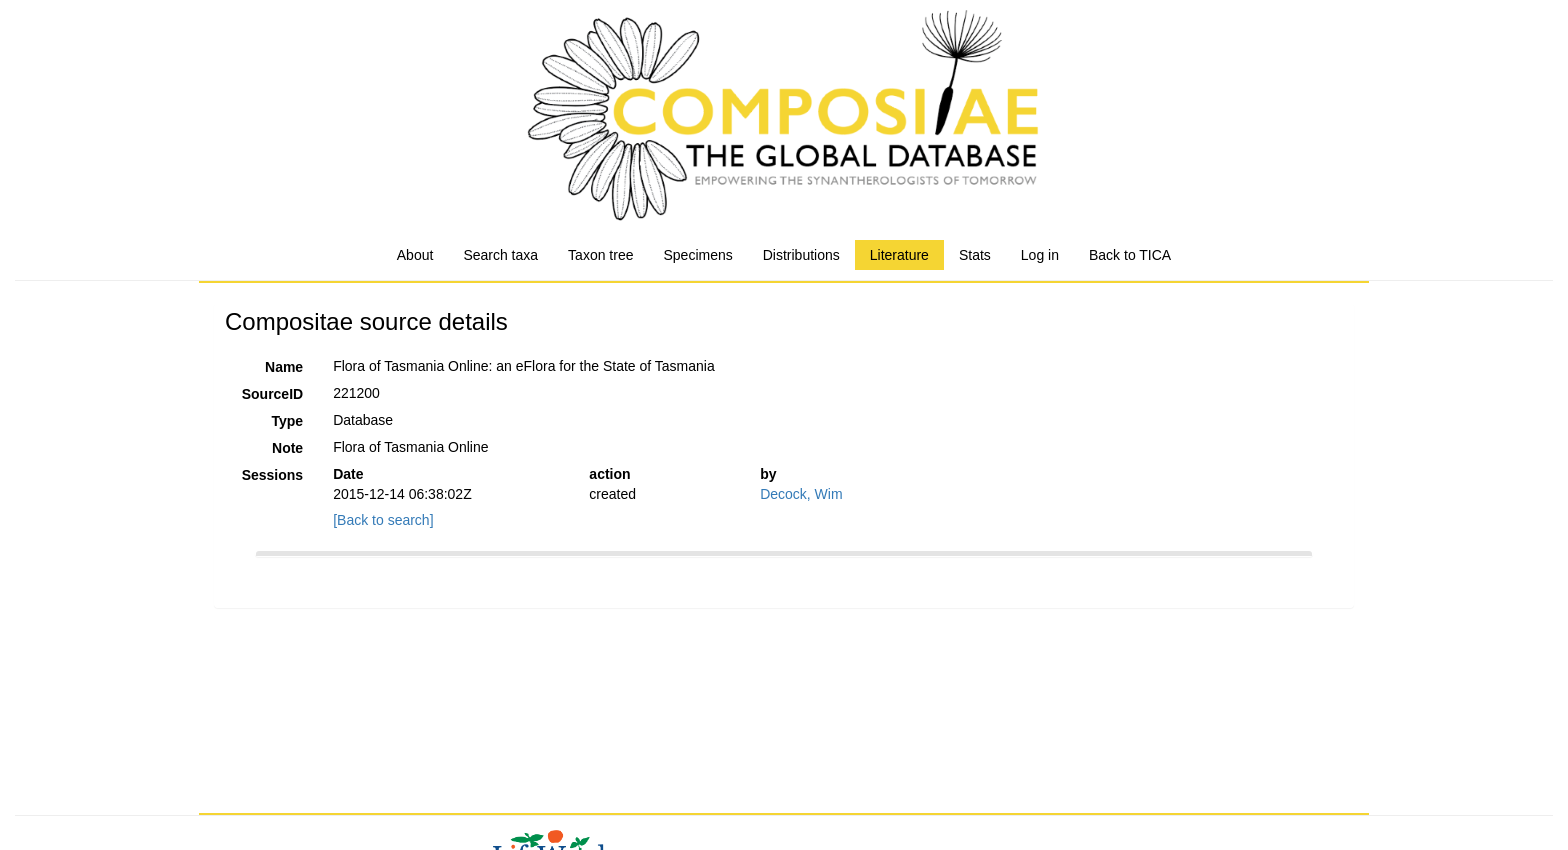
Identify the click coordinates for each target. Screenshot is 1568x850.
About (415, 255)
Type (288, 421)
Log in (1040, 255)
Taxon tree (600, 255)
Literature (899, 255)
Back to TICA (1130, 255)
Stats (975, 255)
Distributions (801, 255)
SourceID (272, 394)
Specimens (697, 255)
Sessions (272, 475)
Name (284, 367)
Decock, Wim (801, 494)
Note (287, 448)
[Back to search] (383, 520)
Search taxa (500, 255)
